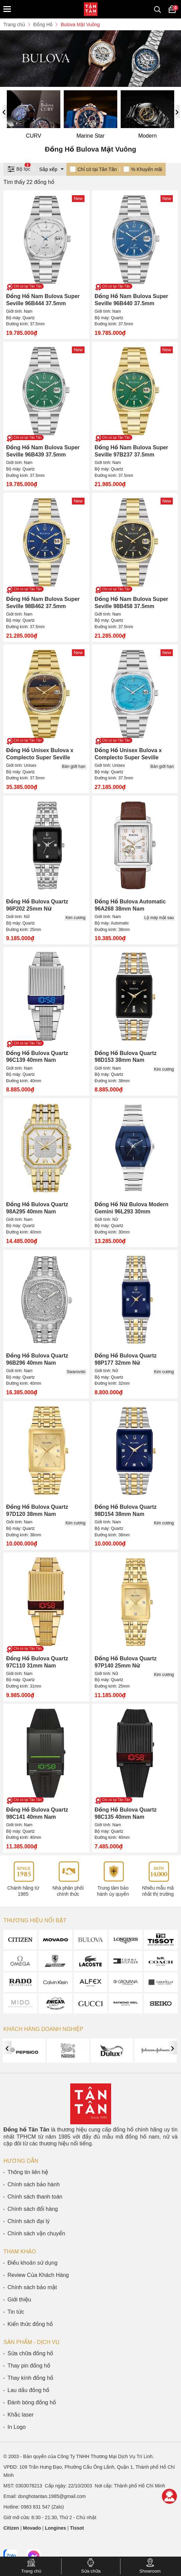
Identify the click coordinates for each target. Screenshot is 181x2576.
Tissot (77, 2528)
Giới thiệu (19, 2299)
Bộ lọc (19, 168)
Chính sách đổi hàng (32, 2209)
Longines (55, 2528)
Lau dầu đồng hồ (28, 2390)
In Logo (16, 2427)
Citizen (11, 2528)
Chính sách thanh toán (34, 2197)
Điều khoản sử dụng (32, 2263)
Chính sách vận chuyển (36, 2233)
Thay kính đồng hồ (30, 2378)
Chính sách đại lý (28, 2221)
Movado (32, 2528)
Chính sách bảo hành (33, 2184)
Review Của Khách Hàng (38, 2275)
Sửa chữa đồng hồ (30, 2353)
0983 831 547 (35, 2507)
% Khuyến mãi (146, 169)
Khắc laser (20, 2415)
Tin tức (15, 2312)
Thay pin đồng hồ (28, 2366)
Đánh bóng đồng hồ (31, 2402)
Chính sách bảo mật (32, 2287)
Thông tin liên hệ (27, 2172)
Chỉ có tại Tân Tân (97, 169)
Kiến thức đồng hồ (30, 2324)
